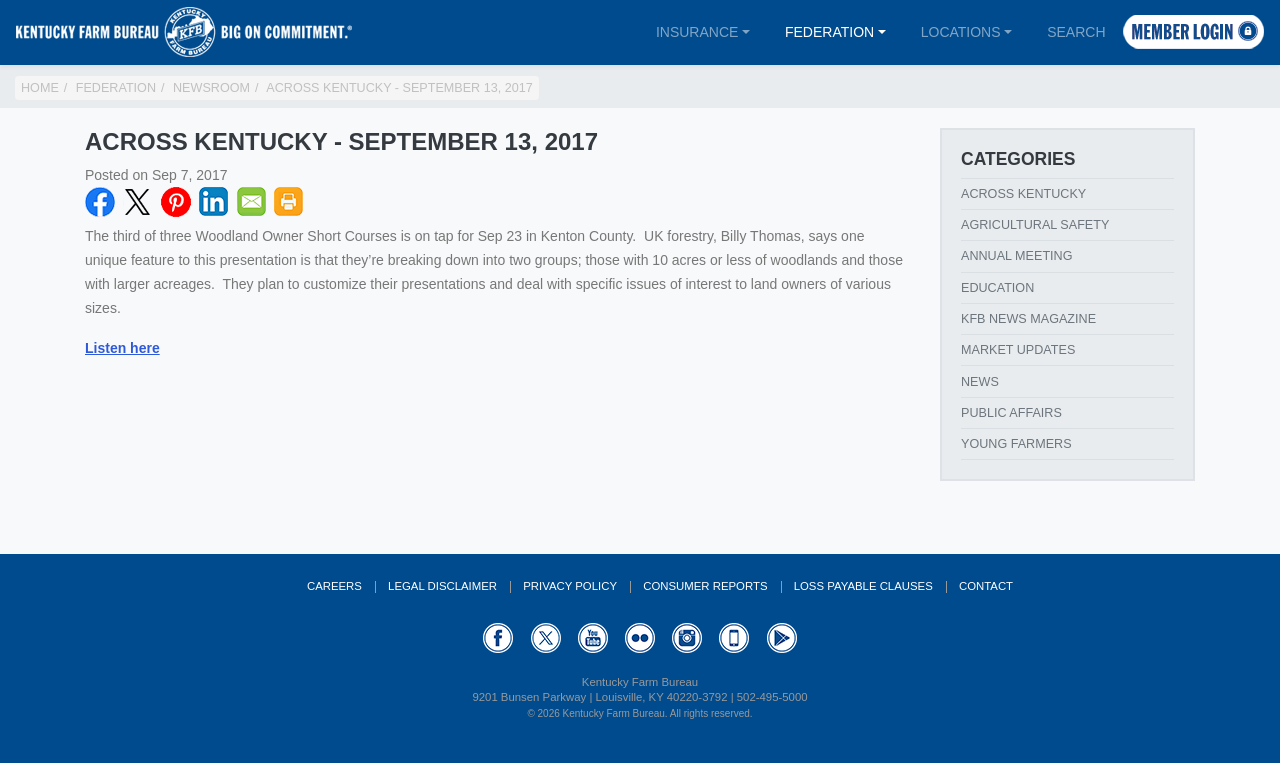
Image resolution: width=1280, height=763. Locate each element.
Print (289, 202)
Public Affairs (1011, 413)
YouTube (593, 638)
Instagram (687, 638)
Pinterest (176, 202)
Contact (986, 586)
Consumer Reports (705, 586)
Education (997, 288)
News (980, 382)
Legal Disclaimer (442, 586)
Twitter (138, 202)
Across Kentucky (1023, 194)
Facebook (100, 202)
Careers (334, 586)
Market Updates (1018, 350)
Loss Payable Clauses (863, 586)
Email (252, 202)
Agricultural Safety (1035, 225)
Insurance (697, 32)
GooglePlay (782, 638)
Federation (829, 32)
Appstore (734, 638)
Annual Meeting (1017, 256)
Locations (961, 32)
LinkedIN (214, 202)
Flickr (640, 638)
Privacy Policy (570, 586)
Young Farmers (1016, 444)
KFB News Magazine (1028, 319)
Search (1076, 32)
